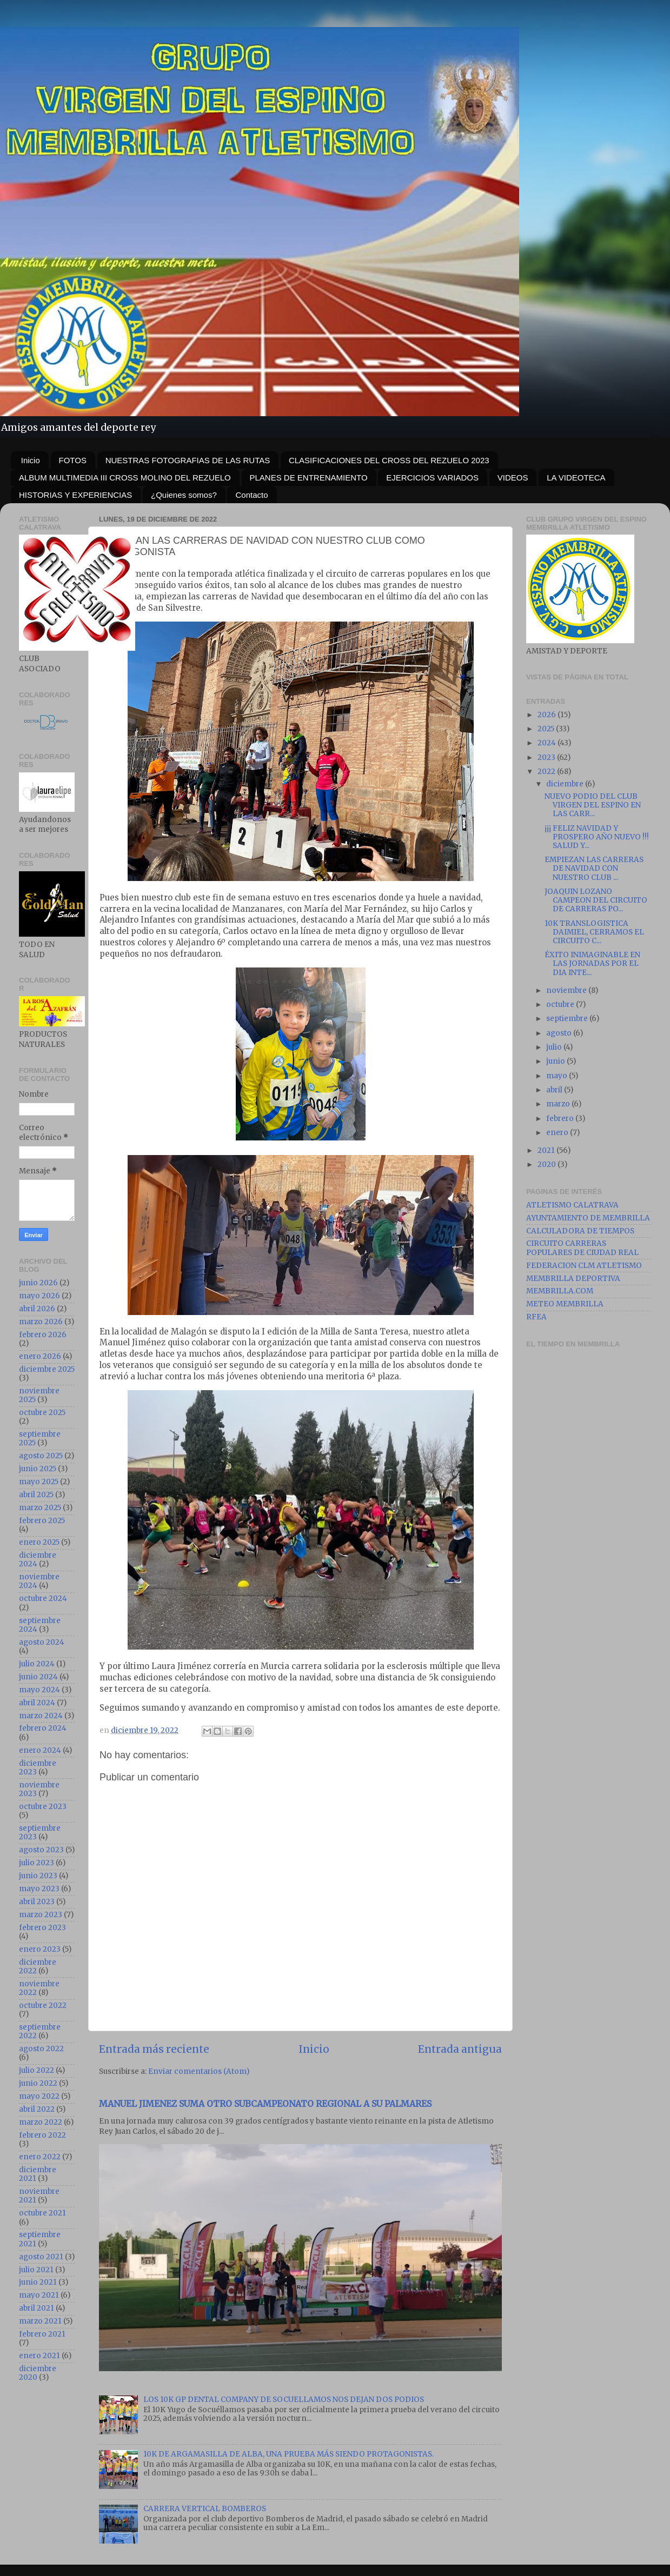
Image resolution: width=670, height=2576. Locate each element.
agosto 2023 (41, 1849)
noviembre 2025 (39, 1395)
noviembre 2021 (39, 2196)
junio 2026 (38, 1282)
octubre (561, 1004)
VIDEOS (512, 477)
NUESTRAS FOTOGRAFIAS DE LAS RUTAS (187, 460)
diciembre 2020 (37, 2373)
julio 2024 (37, 1664)
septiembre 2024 (40, 1625)
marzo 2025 (40, 1507)
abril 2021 (36, 2308)
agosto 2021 (41, 2256)
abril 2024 (37, 1702)
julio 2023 (36, 1862)
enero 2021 (39, 2355)
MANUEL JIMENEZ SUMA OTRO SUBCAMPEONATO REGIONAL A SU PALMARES (265, 2103)
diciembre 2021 (37, 2174)
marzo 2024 (41, 1715)
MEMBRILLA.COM (559, 1291)
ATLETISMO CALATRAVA (572, 1205)
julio (554, 1047)
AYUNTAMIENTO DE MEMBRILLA (588, 1218)
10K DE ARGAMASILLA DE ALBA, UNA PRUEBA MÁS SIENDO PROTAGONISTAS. (288, 2454)
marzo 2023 (40, 1914)
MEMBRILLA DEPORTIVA (573, 1278)
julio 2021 (36, 2269)
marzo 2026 (41, 1321)
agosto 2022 (41, 2048)
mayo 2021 (39, 2295)
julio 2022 (36, 2070)
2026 (548, 714)
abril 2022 (37, 2109)
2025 (547, 728)
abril (555, 1090)
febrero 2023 (42, 1927)
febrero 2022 (42, 2135)
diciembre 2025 (47, 1369)
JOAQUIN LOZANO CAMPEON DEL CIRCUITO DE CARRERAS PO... (596, 900)
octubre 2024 (43, 1598)
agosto (559, 1033)
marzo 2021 (40, 2321)
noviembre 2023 (39, 1789)
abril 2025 (36, 1494)
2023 (547, 757)
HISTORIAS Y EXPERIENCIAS (75, 494)
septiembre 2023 (40, 1832)
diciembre (565, 784)
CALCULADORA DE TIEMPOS (580, 1231)
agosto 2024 (41, 1642)
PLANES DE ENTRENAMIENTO (309, 477)
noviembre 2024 (39, 1581)
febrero (560, 1118)
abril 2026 (37, 1308)
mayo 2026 (39, 1295)
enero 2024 (40, 1750)
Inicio (30, 460)
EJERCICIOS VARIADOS (432, 477)
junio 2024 (38, 1676)
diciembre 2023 (37, 1768)
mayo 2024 (39, 1689)
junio (556, 1061)
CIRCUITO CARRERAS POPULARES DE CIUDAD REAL (582, 1248)
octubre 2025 (42, 1412)
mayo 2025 (38, 1481)
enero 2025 (39, 1542)
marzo (559, 1104)
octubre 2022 (43, 2005)
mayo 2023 (39, 1888)
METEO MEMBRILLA (564, 1304)
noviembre (567, 990)
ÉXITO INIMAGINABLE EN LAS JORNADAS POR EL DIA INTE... (592, 963)
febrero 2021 (42, 2334)
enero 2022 (40, 2156)
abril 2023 (37, 1901)
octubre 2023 (43, 1806)
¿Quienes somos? (184, 494)
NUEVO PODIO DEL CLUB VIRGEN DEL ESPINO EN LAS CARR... (593, 805)
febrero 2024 (43, 1728)
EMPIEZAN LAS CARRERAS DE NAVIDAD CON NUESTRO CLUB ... (594, 868)
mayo (557, 1075)
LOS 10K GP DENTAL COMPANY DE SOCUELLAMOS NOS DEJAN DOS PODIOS (283, 2399)
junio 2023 (38, 1875)
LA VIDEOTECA (576, 477)
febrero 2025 (42, 1520)
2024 (548, 743)
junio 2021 (38, 2282)
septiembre (567, 1018)
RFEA (536, 1317)
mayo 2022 (39, 2096)
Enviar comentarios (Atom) (198, 2071)
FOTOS (73, 460)
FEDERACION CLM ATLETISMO (584, 1265)
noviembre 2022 (39, 1988)
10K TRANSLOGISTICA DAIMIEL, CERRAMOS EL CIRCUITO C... (594, 932)
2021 (547, 1150)
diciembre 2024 (37, 1560)
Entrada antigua (460, 2049)
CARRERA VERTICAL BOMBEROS (204, 2508)
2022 (547, 771)
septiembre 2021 (40, 2239)
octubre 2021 (42, 2213)
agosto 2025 (41, 1455)
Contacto (251, 494)
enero (558, 1132)
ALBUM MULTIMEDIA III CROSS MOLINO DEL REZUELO (125, 477)
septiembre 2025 (40, 1438)
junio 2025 (37, 1468)
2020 (548, 1164)
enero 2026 (40, 1356)
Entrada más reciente (154, 2049)
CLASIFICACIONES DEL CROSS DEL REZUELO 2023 (389, 460)
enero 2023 (40, 1949)
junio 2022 (38, 2083)
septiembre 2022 (40, 2031)
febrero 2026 (43, 1334)
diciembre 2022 (37, 1967)
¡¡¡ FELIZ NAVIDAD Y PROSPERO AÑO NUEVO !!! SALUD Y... (597, 837)
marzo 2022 (40, 2122)
